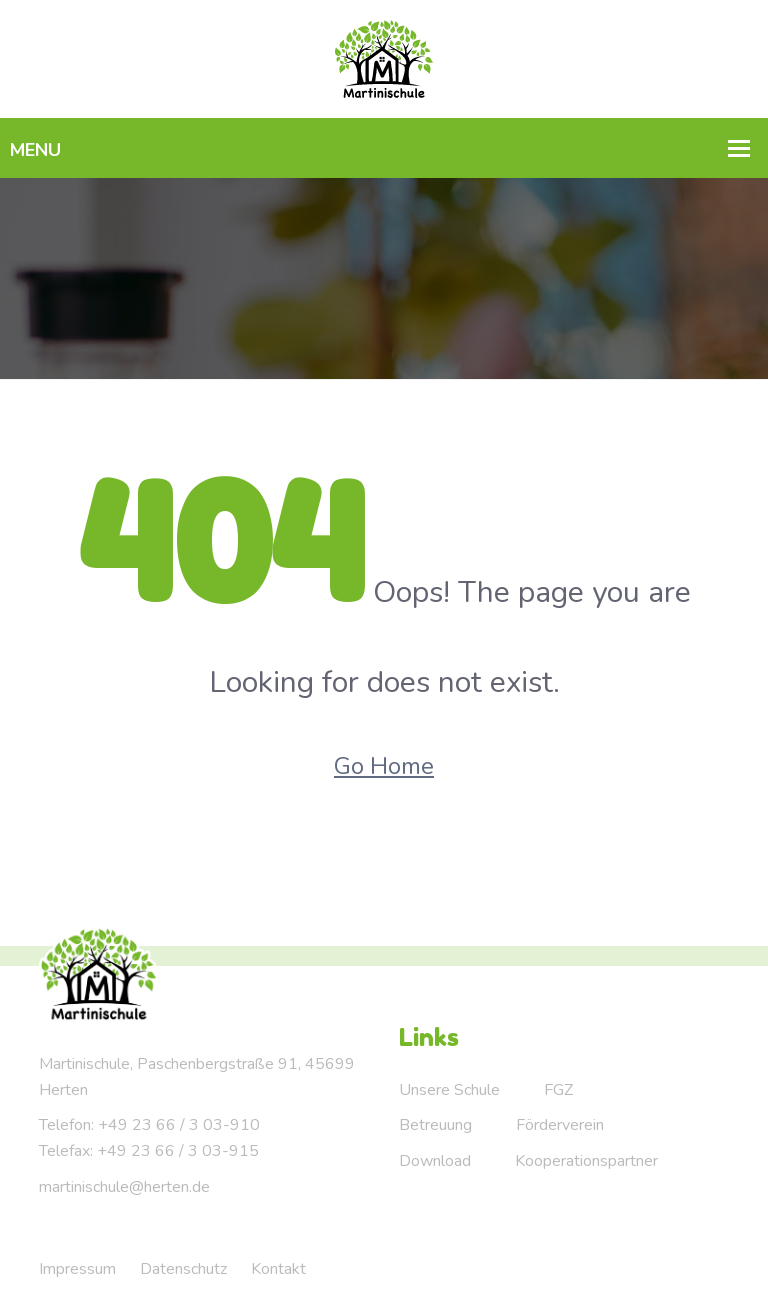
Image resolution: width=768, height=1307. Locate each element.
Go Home (384, 766)
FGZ (558, 1090)
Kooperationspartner (586, 1161)
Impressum (77, 1269)
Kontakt (278, 1269)
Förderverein (560, 1125)
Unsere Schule (449, 1090)
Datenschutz (183, 1269)
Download (435, 1161)
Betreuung (435, 1125)
